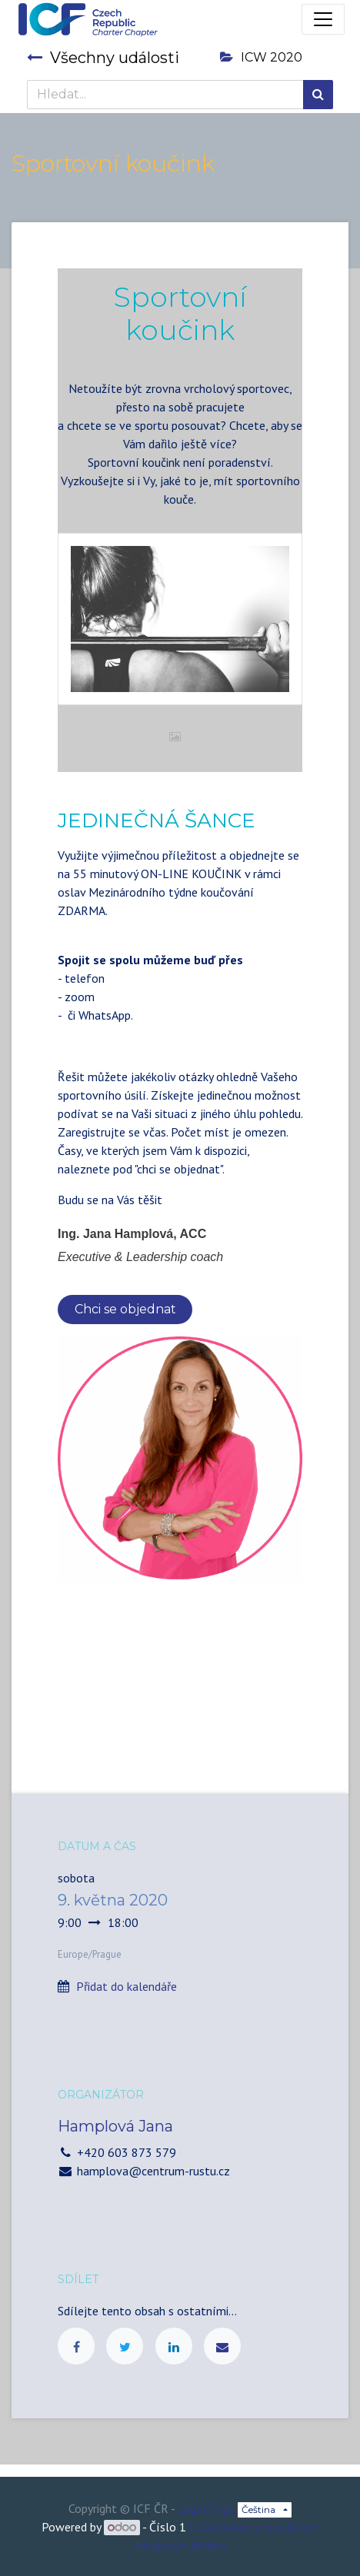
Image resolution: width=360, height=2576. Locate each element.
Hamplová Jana (115, 2126)
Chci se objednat (125, 1309)
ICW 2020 (261, 57)
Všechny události (103, 57)
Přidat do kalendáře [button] (126, 1986)
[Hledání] (318, 94)
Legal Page (206, 2508)
